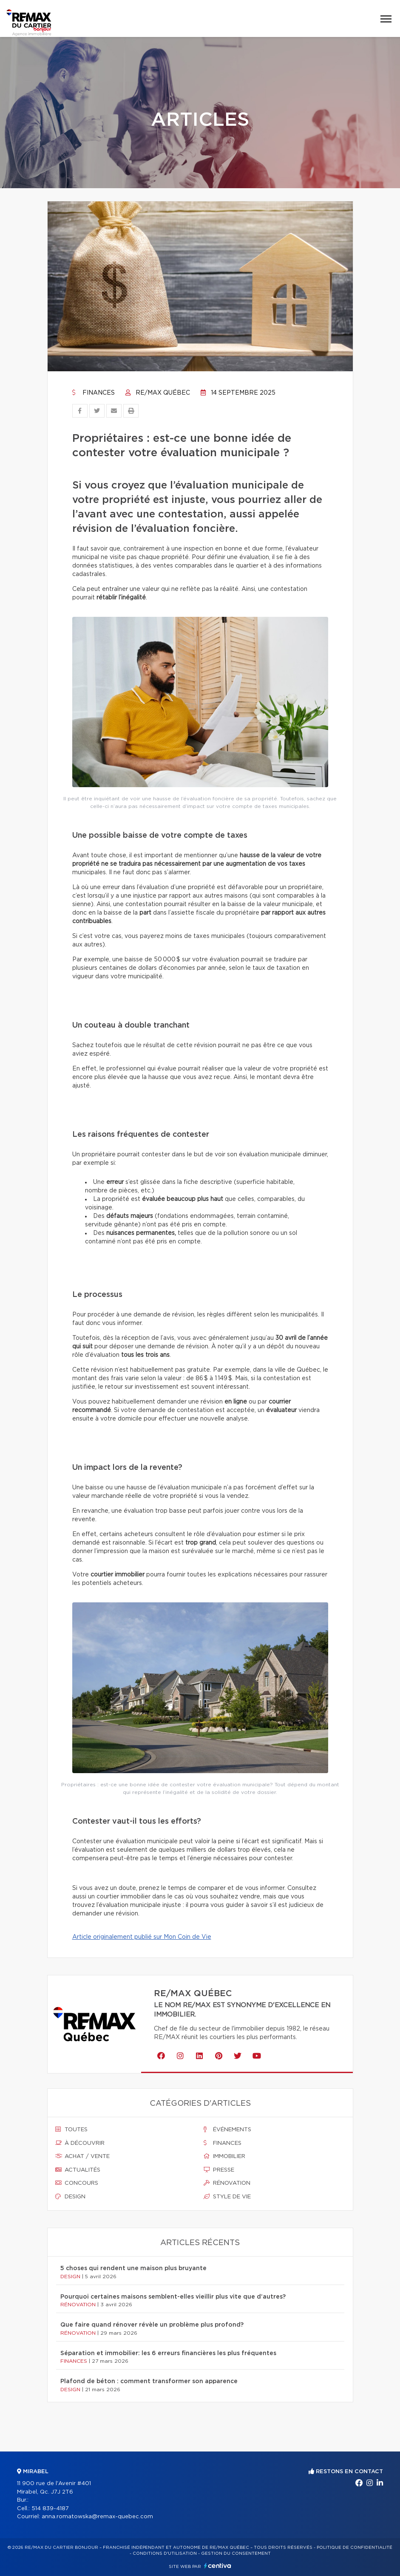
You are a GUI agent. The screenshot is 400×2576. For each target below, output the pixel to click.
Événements (227, 2130)
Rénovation (227, 2183)
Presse (219, 2170)
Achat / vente (82, 2156)
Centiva (217, 2565)
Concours (76, 2183)
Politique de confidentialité (354, 2547)
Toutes (71, 2130)
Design (70, 2197)
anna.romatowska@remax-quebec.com (97, 2517)
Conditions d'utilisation (165, 2553)
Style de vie (227, 2197)
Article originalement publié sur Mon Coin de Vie (141, 1937)
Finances (93, 393)
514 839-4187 (50, 2508)
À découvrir (80, 2143)
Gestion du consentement (236, 2553)
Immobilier (224, 2156)
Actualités (77, 2170)
